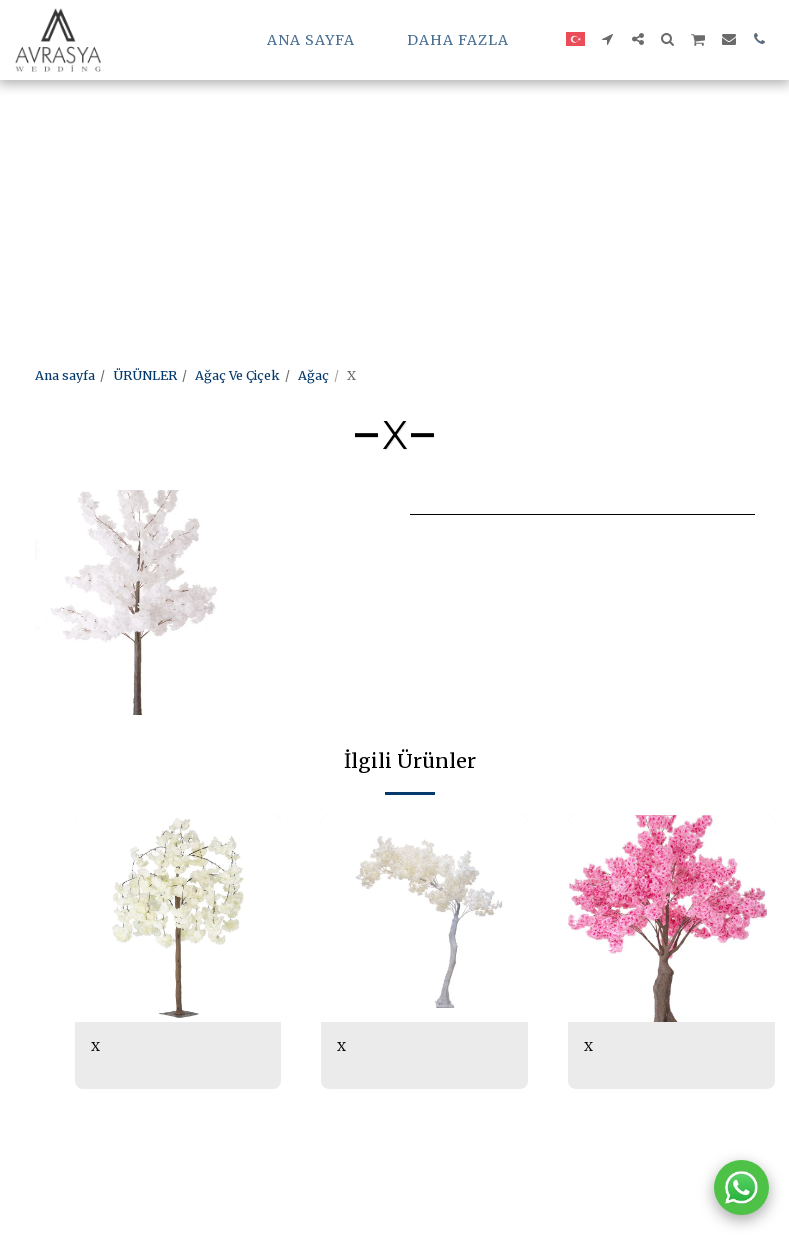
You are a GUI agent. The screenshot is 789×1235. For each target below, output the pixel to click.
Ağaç (313, 375)
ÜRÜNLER (145, 375)
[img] (178, 918)
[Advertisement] (376, 140)
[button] (608, 39)
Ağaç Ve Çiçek (237, 375)
